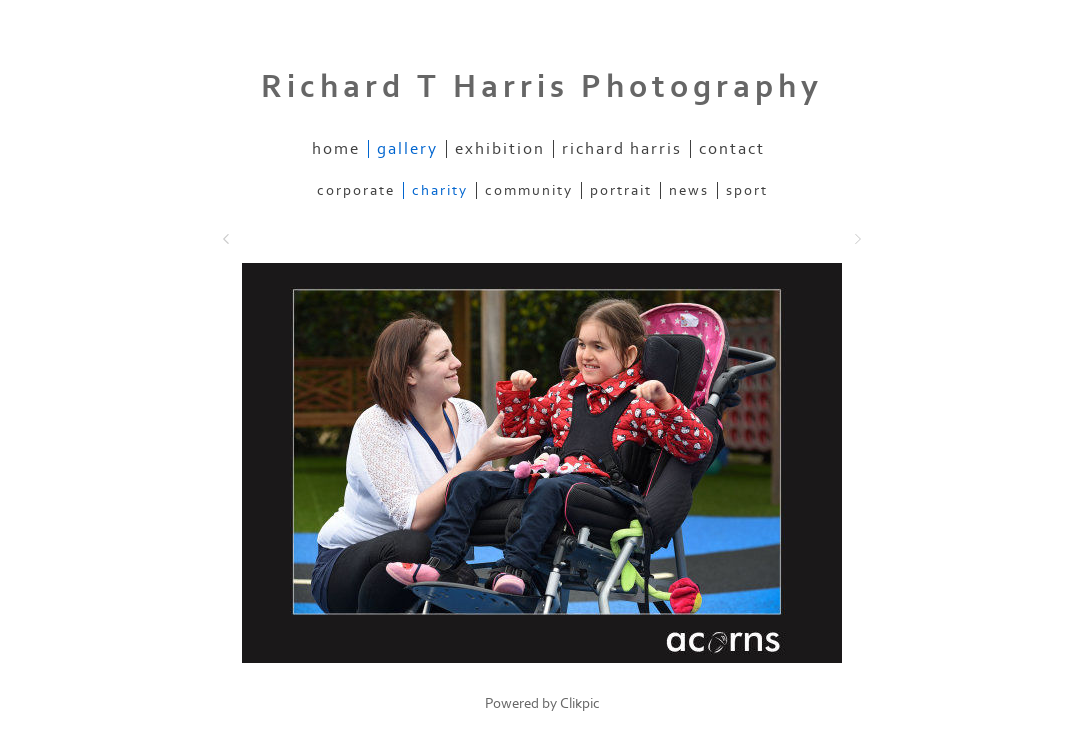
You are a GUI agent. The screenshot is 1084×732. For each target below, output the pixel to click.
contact (732, 149)
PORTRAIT (621, 190)
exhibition (500, 149)
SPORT (747, 190)
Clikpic (580, 703)
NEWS (689, 190)
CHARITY (440, 190)
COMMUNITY (529, 190)
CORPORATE (356, 190)
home (336, 149)
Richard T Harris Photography (542, 87)
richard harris (622, 149)
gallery (407, 149)
